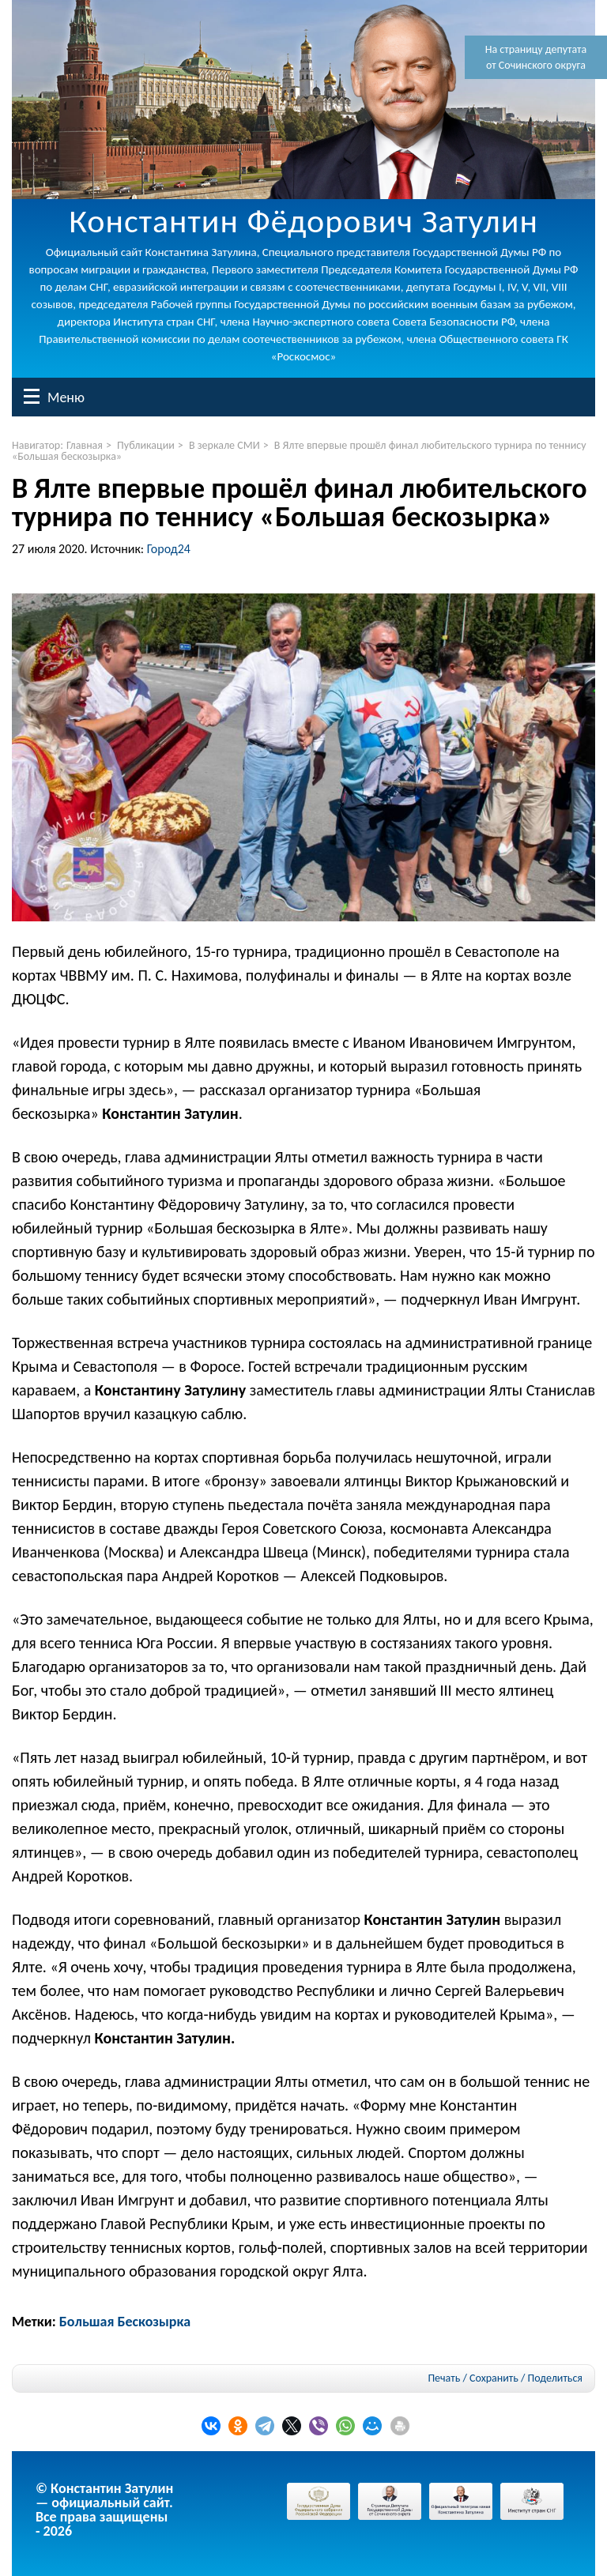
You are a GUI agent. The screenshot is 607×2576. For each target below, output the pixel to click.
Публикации (146, 445)
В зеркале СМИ (224, 445)
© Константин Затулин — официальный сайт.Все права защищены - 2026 (104, 2509)
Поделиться (555, 2378)
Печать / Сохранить (473, 2378)
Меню (32, 396)
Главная (84, 445)
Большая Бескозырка (124, 2321)
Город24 (168, 548)
